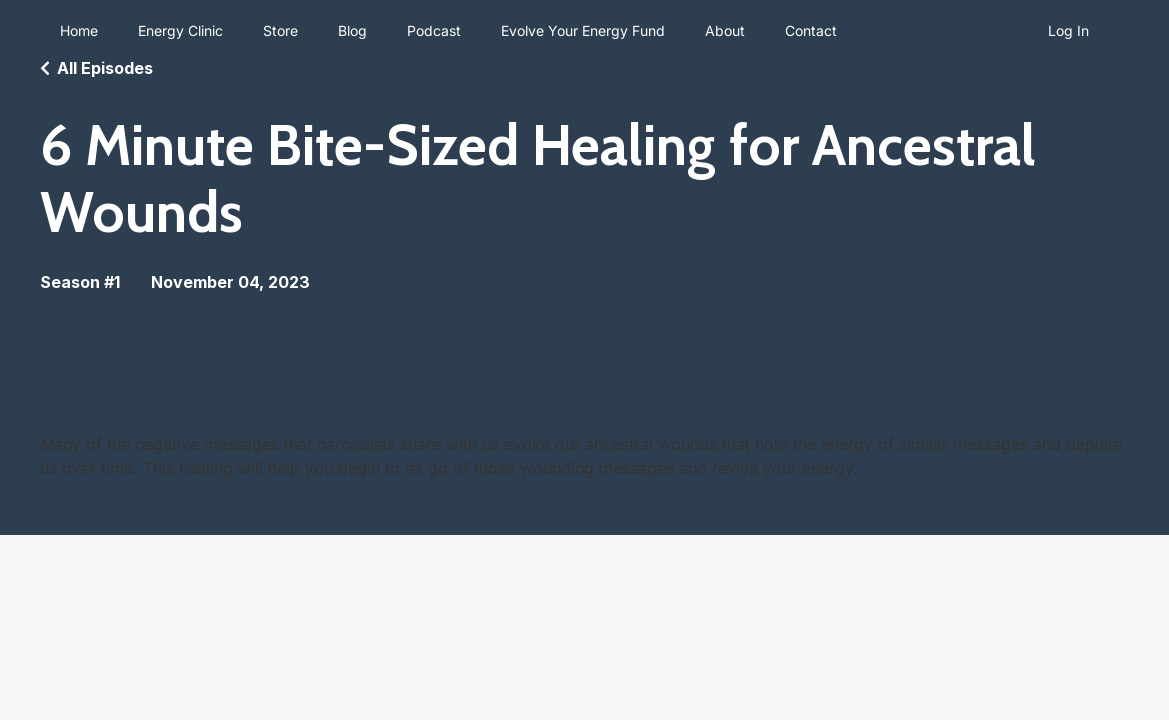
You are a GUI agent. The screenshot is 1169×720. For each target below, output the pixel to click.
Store (280, 30)
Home (79, 30)
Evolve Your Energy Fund (583, 30)
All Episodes (105, 68)
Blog (352, 30)
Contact (811, 30)
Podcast (434, 30)
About (725, 30)
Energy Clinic (180, 30)
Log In (1068, 30)
